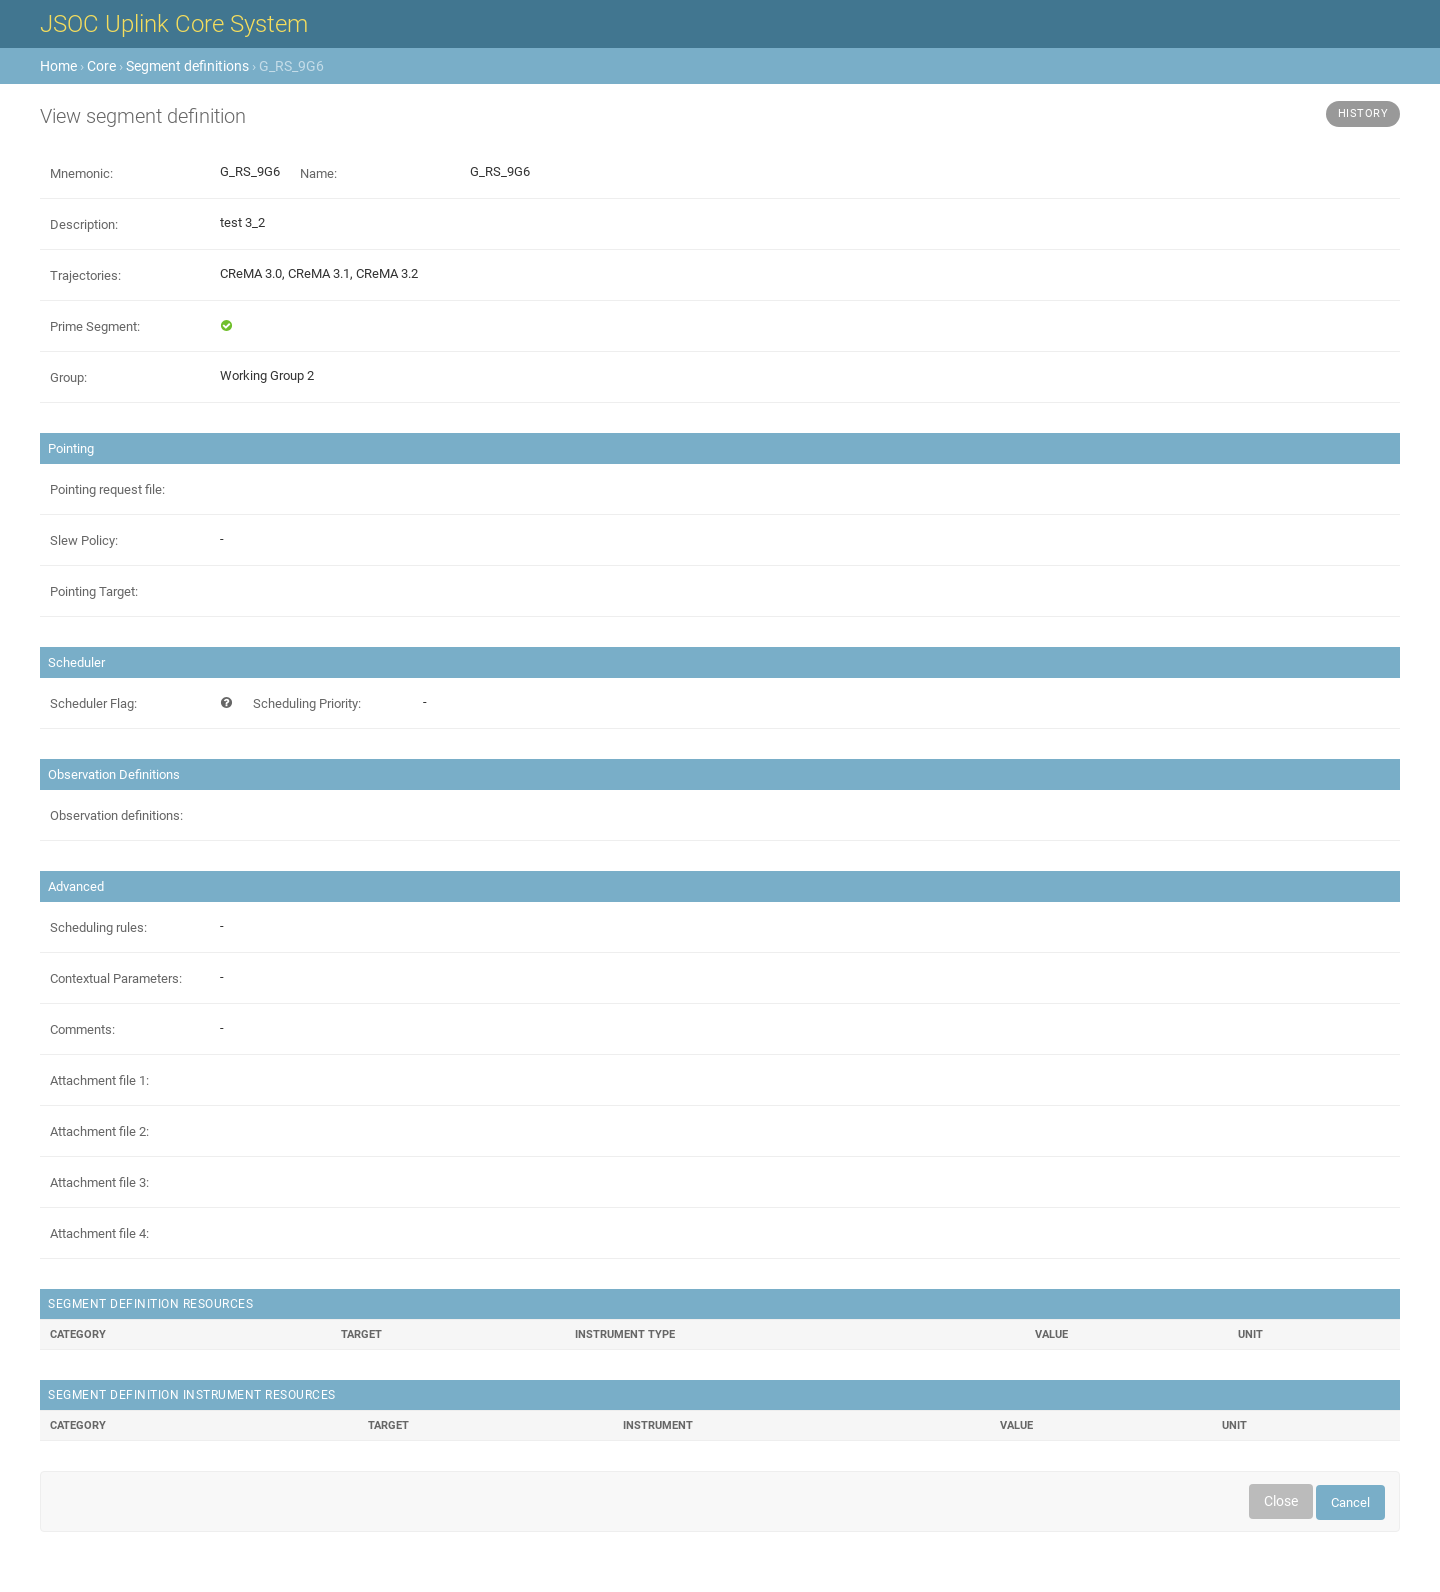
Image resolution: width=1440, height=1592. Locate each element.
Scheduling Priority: (307, 703)
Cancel (1350, 1502)
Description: (84, 224)
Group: (68, 377)
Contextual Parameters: (116, 978)
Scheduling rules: (98, 927)
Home (58, 66)
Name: (318, 173)
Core (101, 66)
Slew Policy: (84, 540)
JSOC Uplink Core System (174, 24)
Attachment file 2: (99, 1131)
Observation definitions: (116, 815)
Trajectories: (85, 275)
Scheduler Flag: (93, 703)
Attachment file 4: (99, 1233)
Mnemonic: (81, 173)
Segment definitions (187, 66)
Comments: (82, 1029)
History (1363, 113)
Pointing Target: (94, 591)
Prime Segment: (95, 326)
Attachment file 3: (99, 1182)
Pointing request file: (107, 489)
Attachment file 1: (99, 1080)
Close (1281, 1501)
